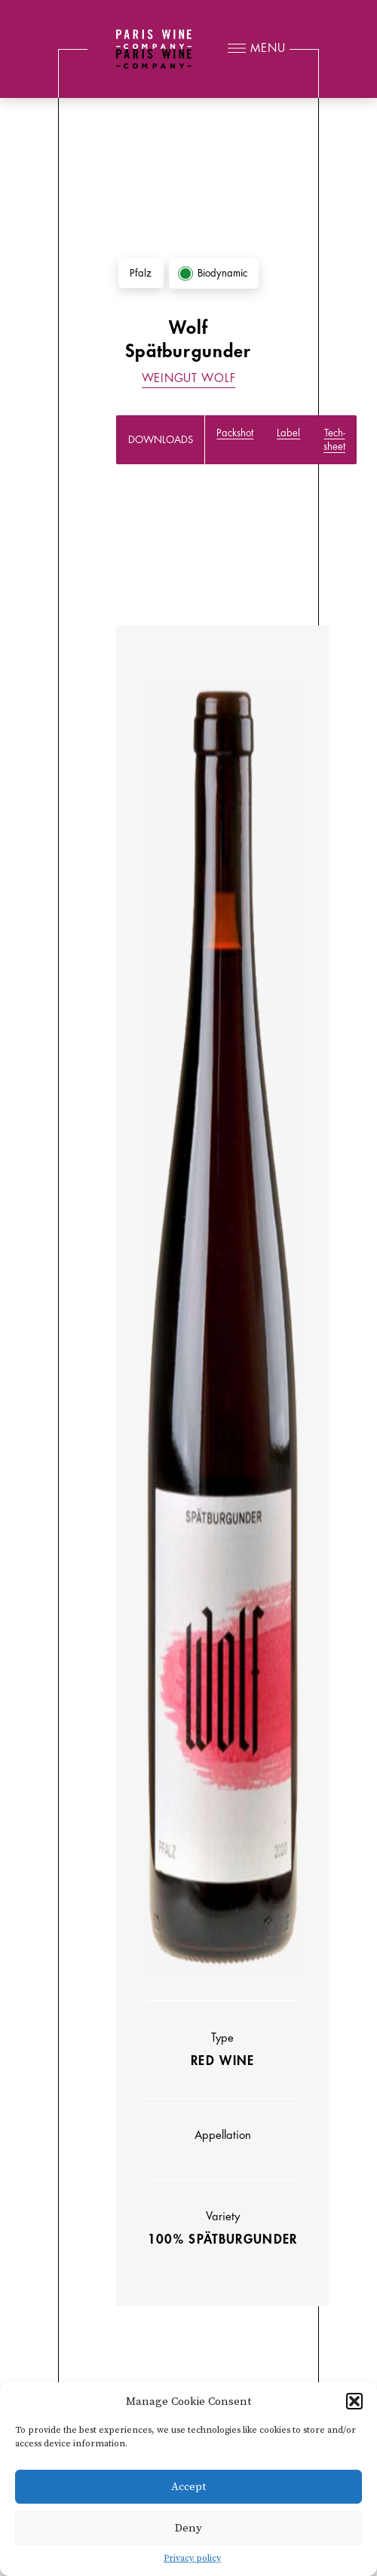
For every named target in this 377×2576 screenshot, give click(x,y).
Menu (267, 48)
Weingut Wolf (189, 378)
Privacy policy (192, 2558)
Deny (188, 2528)
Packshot (234, 433)
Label (288, 433)
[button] (354, 2401)
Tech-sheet (334, 439)
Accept (188, 2487)
